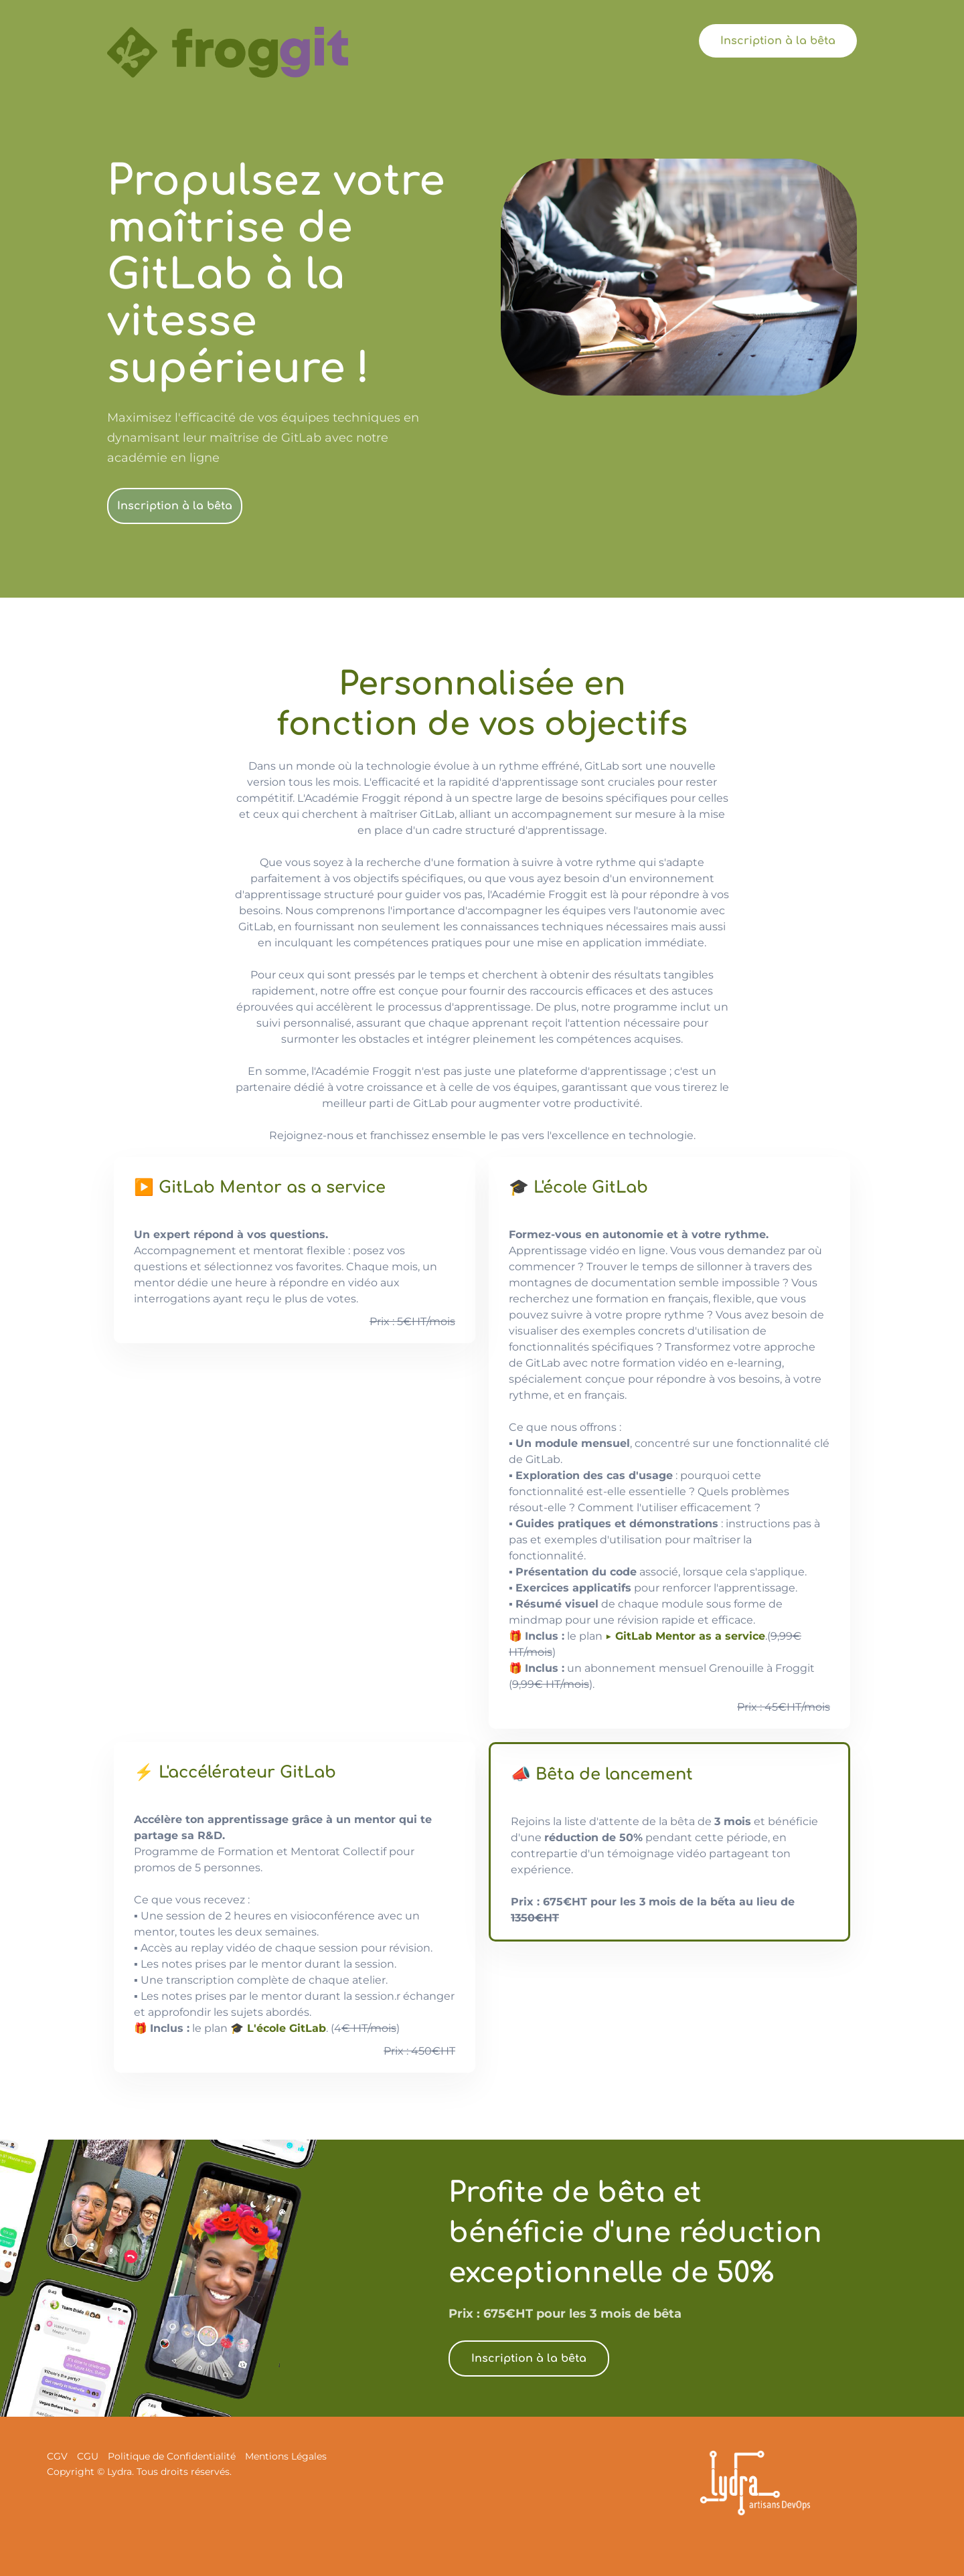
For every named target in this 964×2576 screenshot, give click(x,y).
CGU (87, 2456)
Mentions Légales (286, 2456)
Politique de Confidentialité (172, 2456)
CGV (57, 2456)
